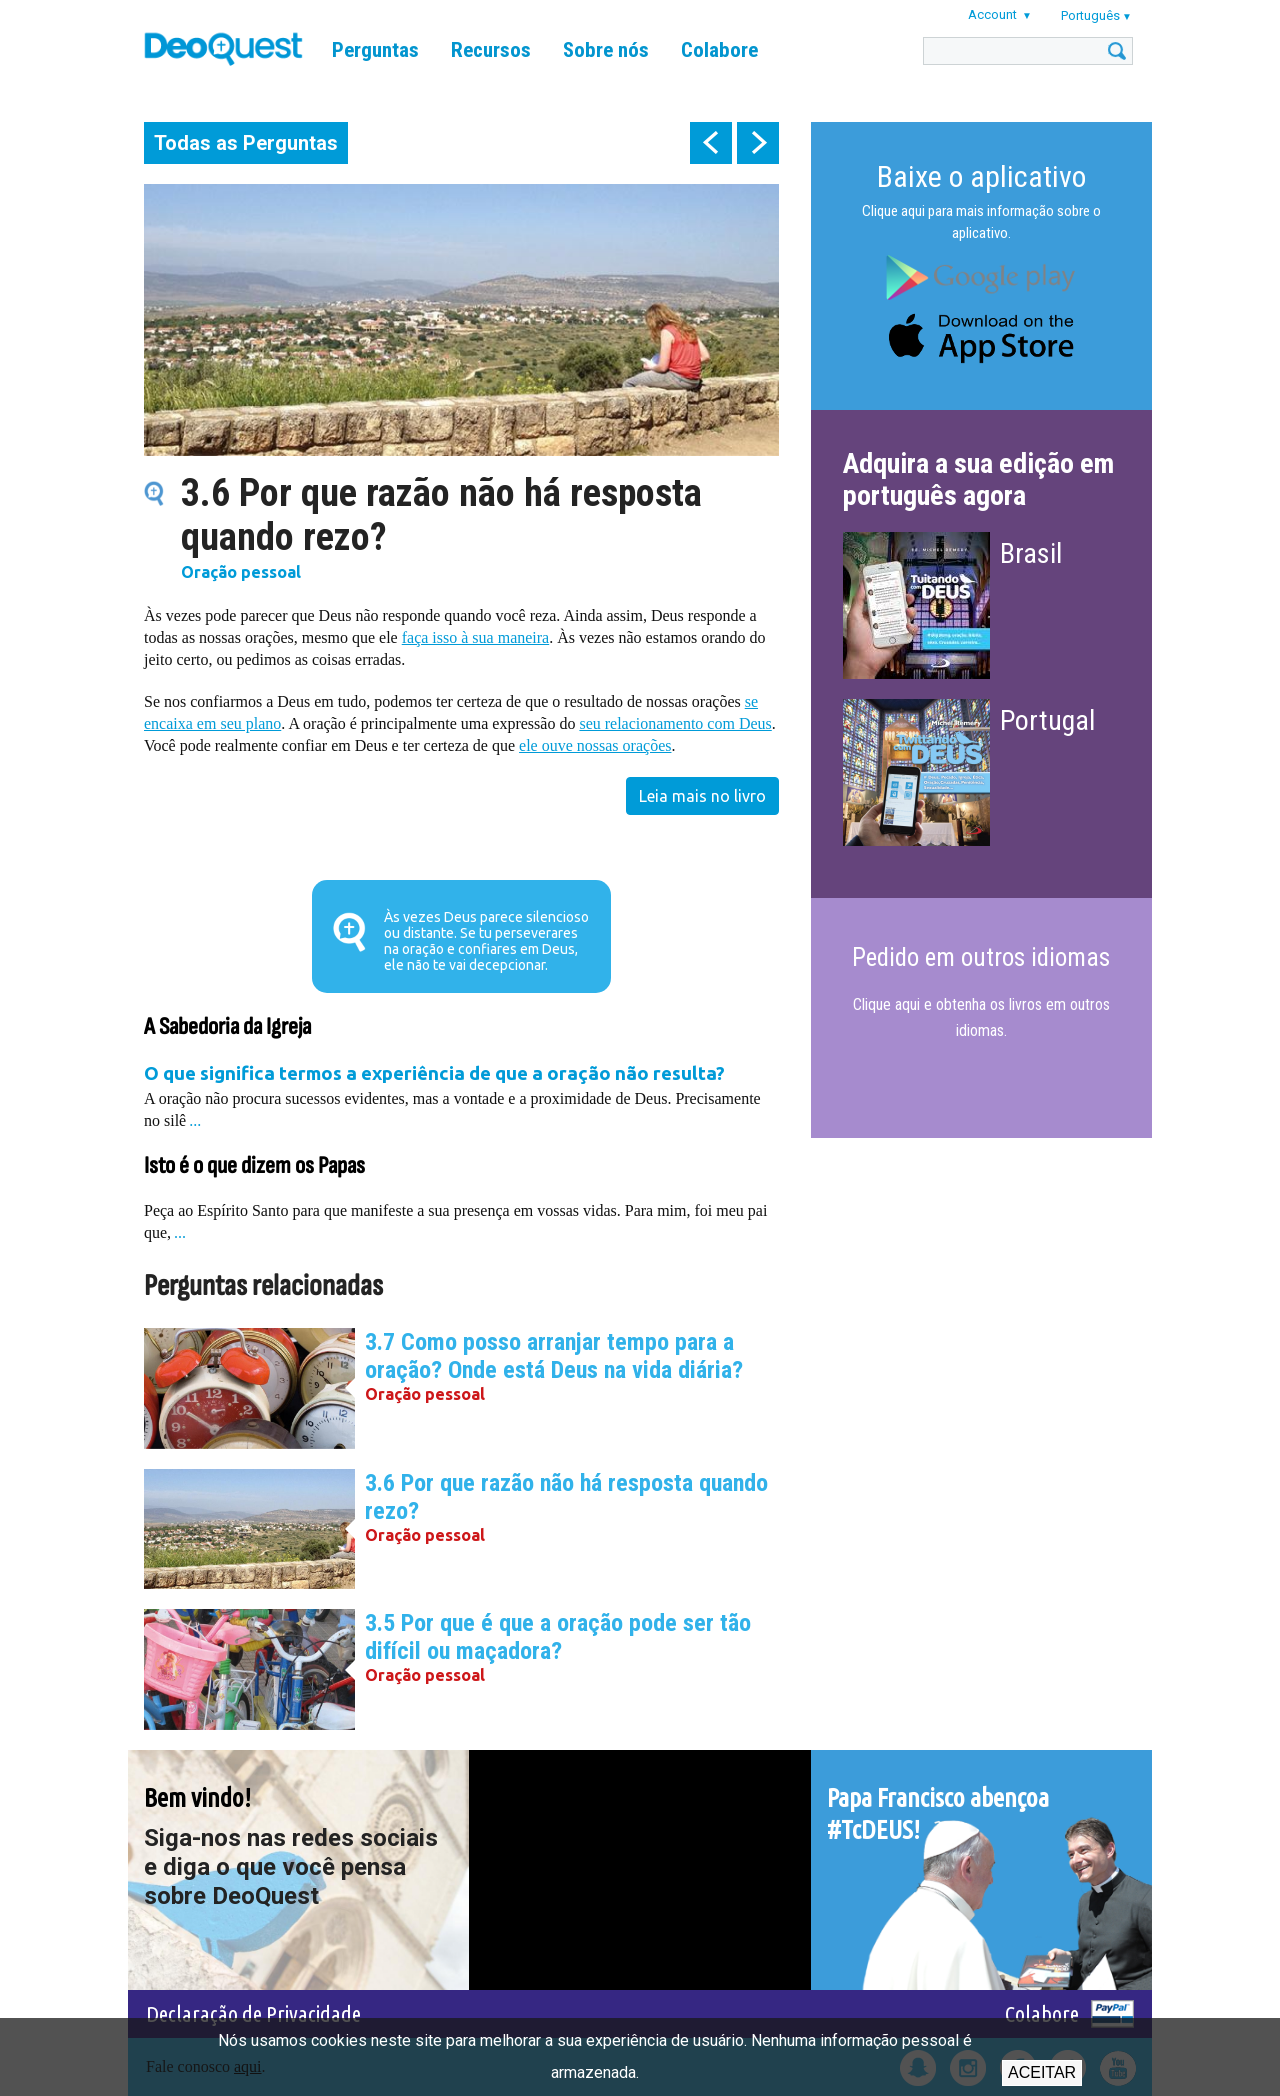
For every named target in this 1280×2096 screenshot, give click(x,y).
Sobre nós (606, 50)
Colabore (719, 50)
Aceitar (1042, 2072)
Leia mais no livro (702, 796)
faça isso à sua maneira (475, 637)
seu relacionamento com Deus (675, 723)
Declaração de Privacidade (253, 2013)
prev (711, 143)
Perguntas (375, 50)
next (758, 143)
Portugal (1047, 720)
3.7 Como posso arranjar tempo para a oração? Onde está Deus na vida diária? (554, 1356)
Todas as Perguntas (246, 143)
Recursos (491, 50)
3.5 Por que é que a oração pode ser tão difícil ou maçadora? (558, 1637)
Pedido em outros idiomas (981, 957)
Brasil (1031, 553)
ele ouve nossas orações (595, 745)
